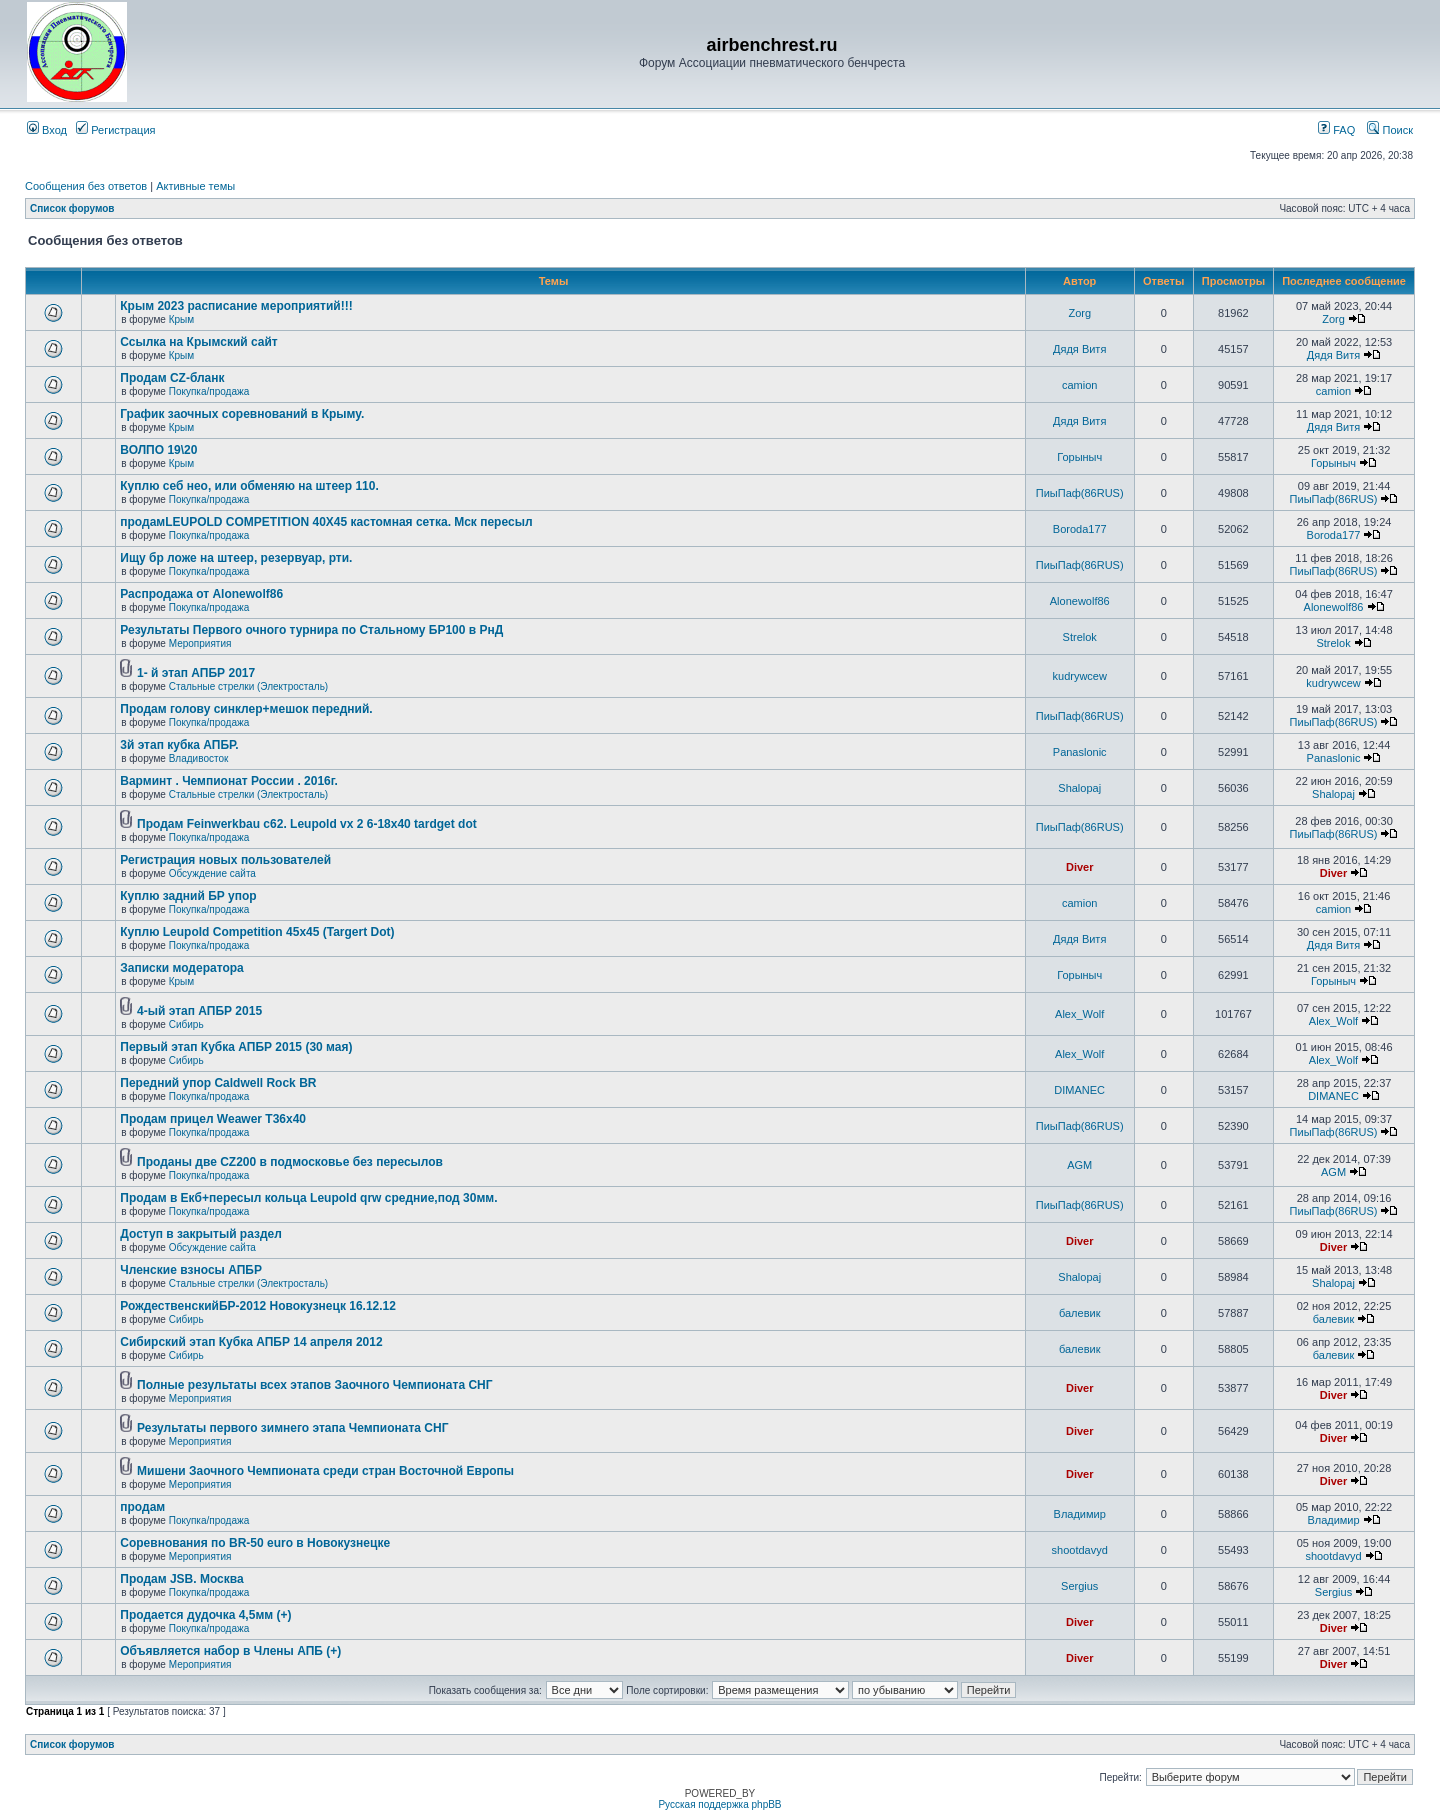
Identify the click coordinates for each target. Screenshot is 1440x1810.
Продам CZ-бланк (172, 378)
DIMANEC (1079, 1090)
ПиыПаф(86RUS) (1080, 493)
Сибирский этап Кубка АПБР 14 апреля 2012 (251, 1342)
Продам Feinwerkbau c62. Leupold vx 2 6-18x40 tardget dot (307, 824)
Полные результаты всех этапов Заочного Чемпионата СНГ (315, 1385)
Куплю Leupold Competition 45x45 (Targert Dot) (257, 932)
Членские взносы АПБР (191, 1270)
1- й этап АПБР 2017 (196, 673)
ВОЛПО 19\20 (158, 450)
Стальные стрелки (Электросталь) (248, 686)
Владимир (1080, 1514)
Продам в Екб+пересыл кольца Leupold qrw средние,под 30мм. (308, 1198)
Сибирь (186, 1024)
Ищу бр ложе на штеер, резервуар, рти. (236, 558)
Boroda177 (1080, 529)
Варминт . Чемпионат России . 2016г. (229, 781)
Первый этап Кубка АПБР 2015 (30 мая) (236, 1047)
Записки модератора (181, 968)
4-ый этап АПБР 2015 (199, 1011)
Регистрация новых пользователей (225, 860)
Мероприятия (200, 643)
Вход (47, 130)
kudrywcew (1080, 676)
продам (142, 1507)
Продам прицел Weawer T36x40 (213, 1119)
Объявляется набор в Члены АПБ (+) (230, 1651)
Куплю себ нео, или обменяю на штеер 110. (249, 486)
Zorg (1079, 313)
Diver (1080, 867)
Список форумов (72, 208)
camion (1079, 385)
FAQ (1336, 130)
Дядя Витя (1079, 349)
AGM (1079, 1165)
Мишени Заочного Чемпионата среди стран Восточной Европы (325, 1471)
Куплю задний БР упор (188, 896)
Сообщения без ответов (86, 186)
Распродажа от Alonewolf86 (201, 594)
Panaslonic (1080, 752)
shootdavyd (1080, 1550)
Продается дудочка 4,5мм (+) (205, 1615)
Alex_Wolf (1079, 1014)
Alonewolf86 (1080, 601)
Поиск (1390, 130)
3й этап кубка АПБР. (179, 745)
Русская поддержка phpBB (719, 1804)
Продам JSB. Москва (181, 1579)
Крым (181, 319)
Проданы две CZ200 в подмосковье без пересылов (290, 1162)
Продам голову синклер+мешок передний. (246, 709)
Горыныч (1079, 457)
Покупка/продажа (209, 391)
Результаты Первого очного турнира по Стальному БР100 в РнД (311, 630)
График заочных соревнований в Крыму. (242, 414)
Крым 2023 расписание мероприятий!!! (236, 306)
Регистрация (115, 130)
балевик (1080, 1313)
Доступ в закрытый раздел (201, 1234)
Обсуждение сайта (212, 873)
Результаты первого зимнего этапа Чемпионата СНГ (292, 1428)
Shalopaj (1079, 788)
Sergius (1079, 1586)
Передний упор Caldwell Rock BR (218, 1083)
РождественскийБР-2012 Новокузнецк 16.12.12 (258, 1306)
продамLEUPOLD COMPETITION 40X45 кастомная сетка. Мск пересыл (326, 522)
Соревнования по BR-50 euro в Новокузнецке (255, 1543)
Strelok (1080, 637)
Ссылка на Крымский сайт (198, 342)
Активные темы (195, 186)
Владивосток (199, 758)
